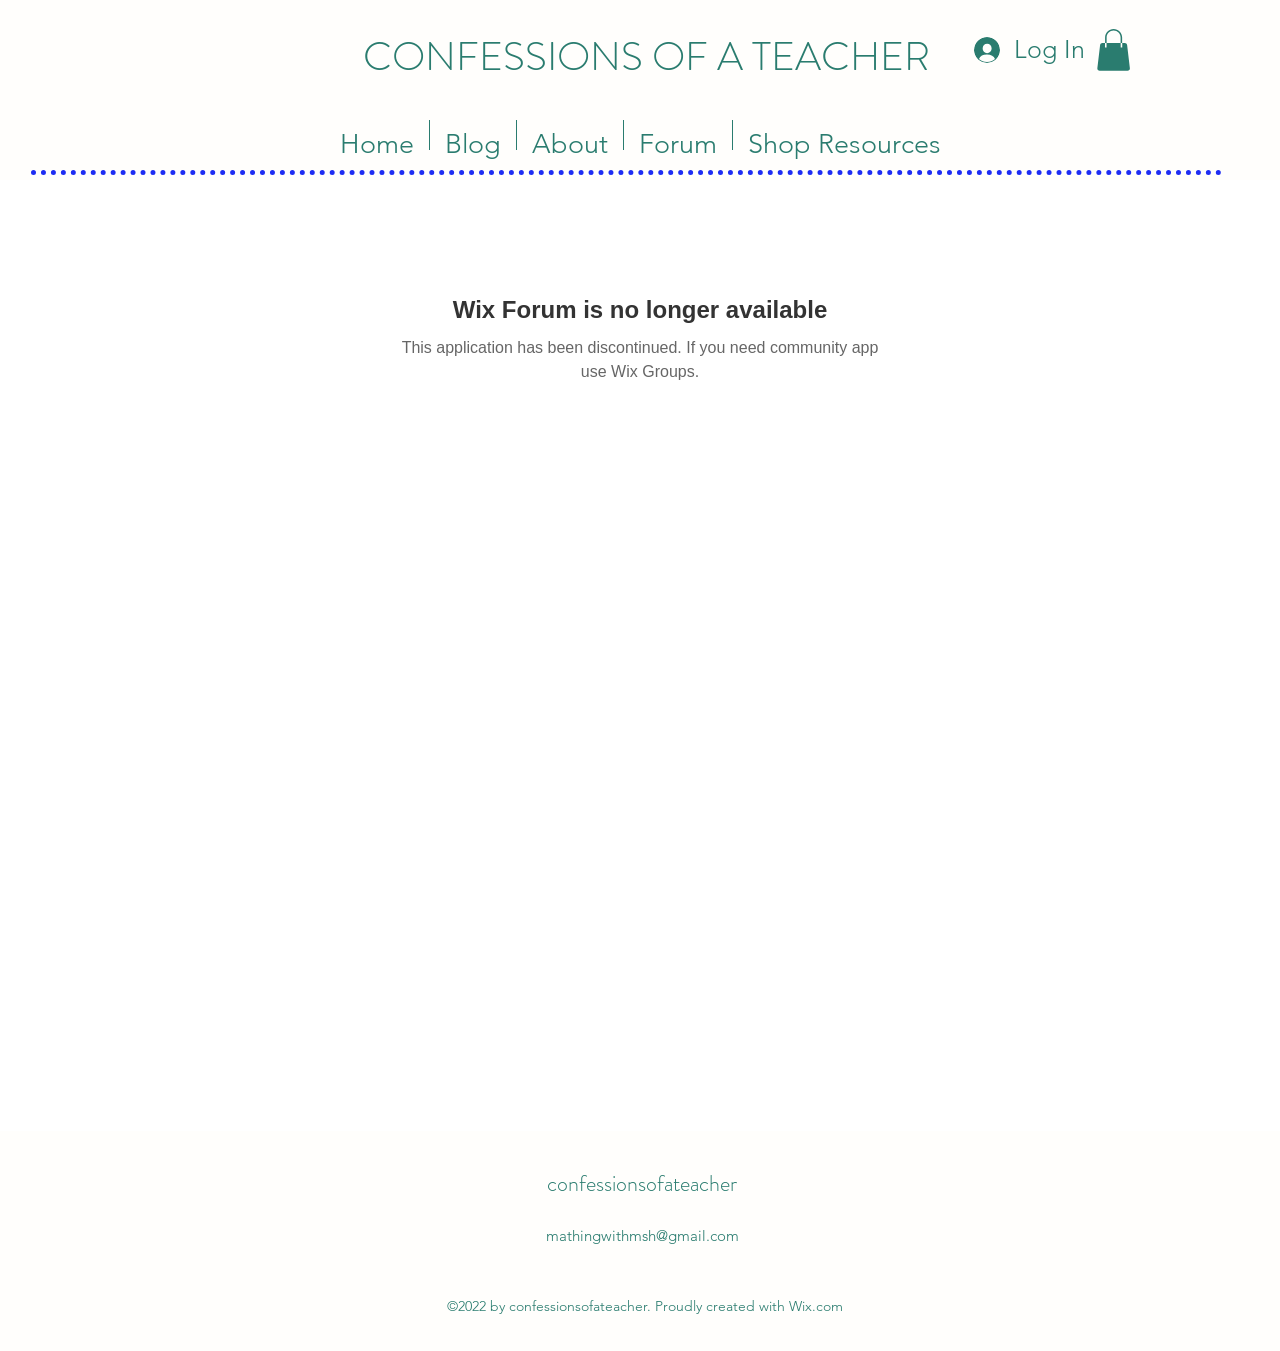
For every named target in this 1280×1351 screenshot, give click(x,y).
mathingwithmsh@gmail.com (642, 1235)
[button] (1113, 50)
